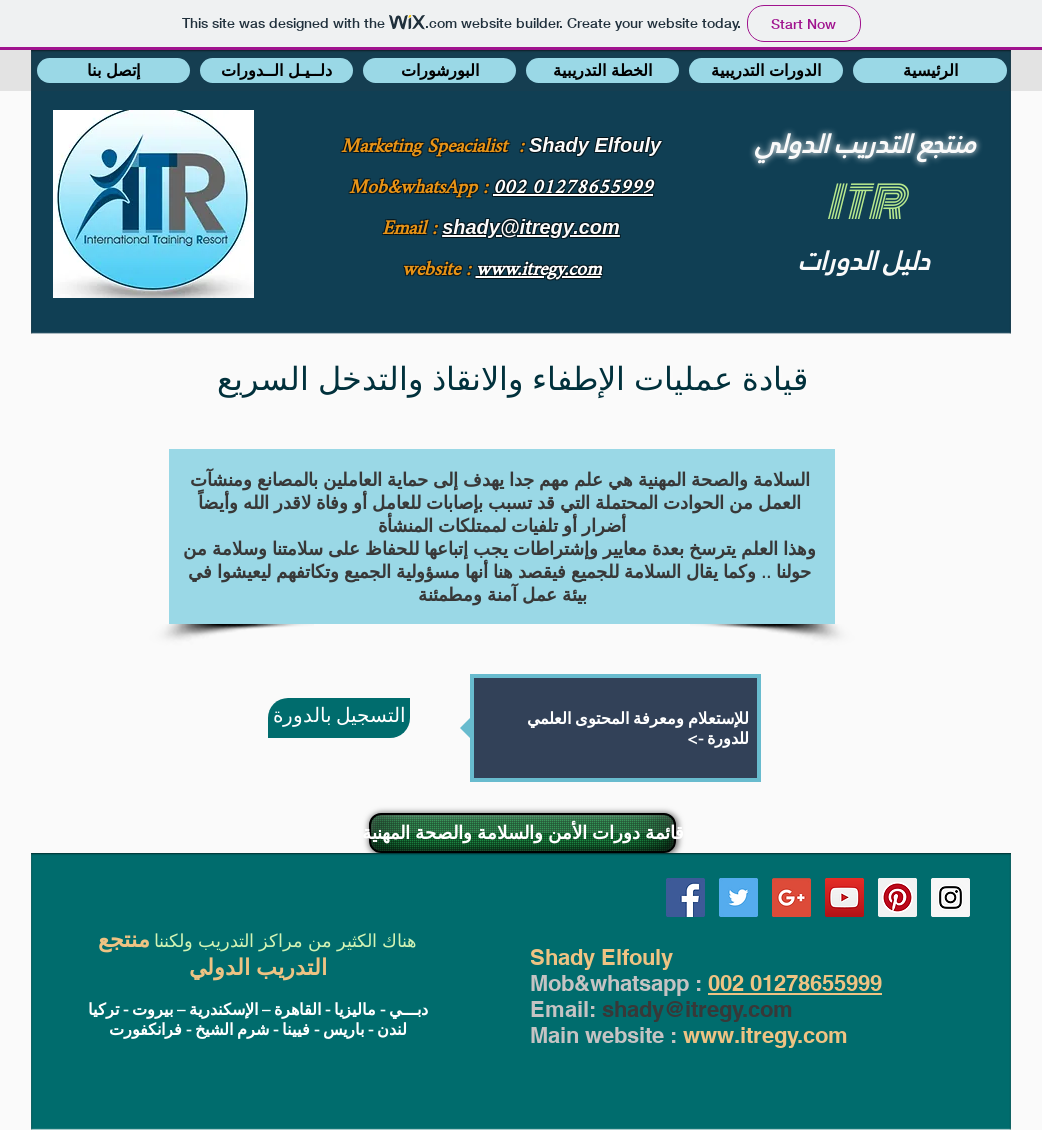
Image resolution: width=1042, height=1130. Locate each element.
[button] (113, 70)
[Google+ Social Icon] (791, 897)
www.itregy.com (765, 1035)
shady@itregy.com (697, 1009)
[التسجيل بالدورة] (339, 718)
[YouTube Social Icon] (844, 897)
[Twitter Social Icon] (738, 897)
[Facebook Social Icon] (685, 897)
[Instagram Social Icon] (950, 897)
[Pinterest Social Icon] (897, 897)
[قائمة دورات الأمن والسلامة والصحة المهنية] (522, 833)
